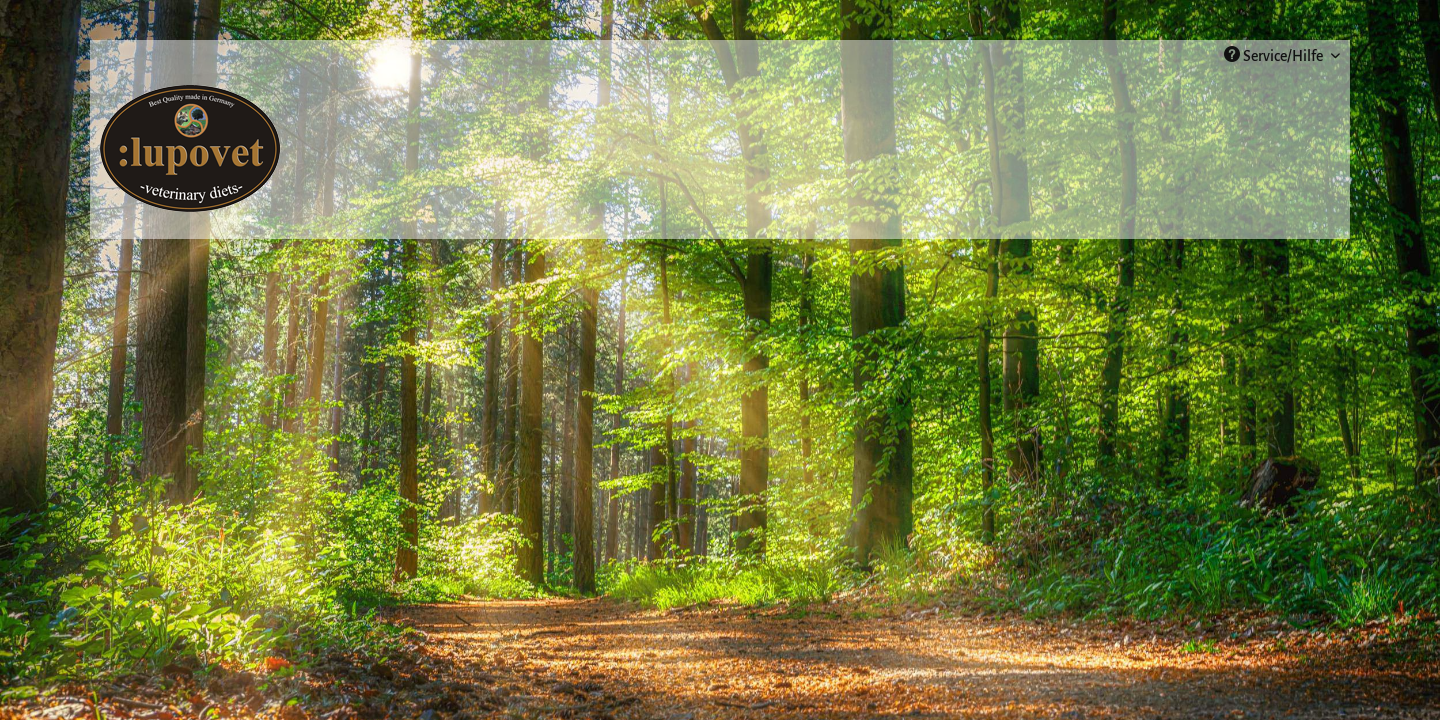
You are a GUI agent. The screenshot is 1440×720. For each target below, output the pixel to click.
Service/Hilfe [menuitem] (1275, 55)
